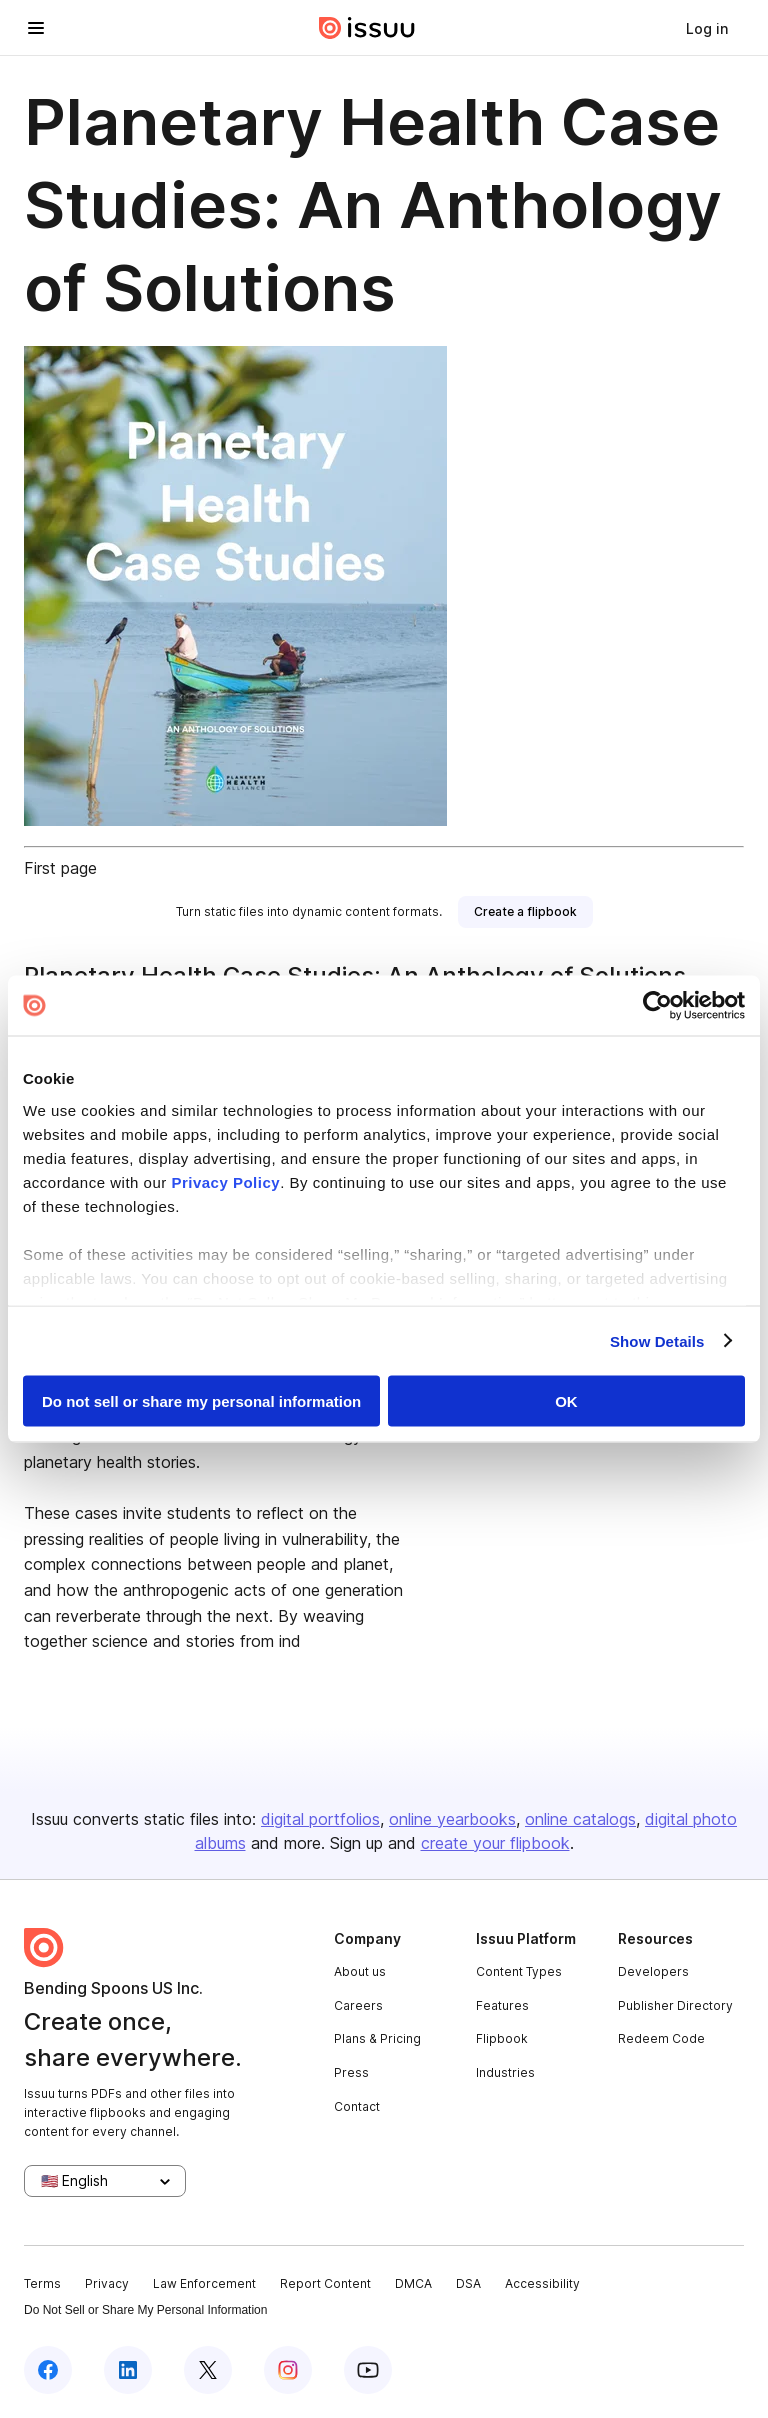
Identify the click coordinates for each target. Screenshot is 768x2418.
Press (351, 2072)
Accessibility (542, 2283)
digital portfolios (320, 1819)
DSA (468, 2283)
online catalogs (580, 1819)
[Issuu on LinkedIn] (128, 2370)
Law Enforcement (204, 2283)
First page (60, 868)
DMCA (413, 2283)
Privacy (107, 2283)
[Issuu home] (367, 28)
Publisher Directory (675, 2005)
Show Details (657, 1340)
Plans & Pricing (377, 2038)
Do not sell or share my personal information (201, 1401)
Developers (653, 1971)
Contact (357, 2106)
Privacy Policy (225, 1181)
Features (502, 2005)
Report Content (325, 2283)
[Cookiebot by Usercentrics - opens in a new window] (657, 1006)
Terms (42, 2283)
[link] (707, 28)
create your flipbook (495, 1843)
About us (360, 1971)
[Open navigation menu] (36, 28)
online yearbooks (452, 1819)
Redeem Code (661, 2038)
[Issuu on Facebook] (48, 2370)
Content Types (519, 1971)
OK (566, 1401)
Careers (358, 2005)
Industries (505, 2072)
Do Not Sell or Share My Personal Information (145, 2310)
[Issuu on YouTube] (368, 2370)
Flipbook (502, 2038)
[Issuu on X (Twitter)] (208, 2370)
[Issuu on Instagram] (288, 2370)
